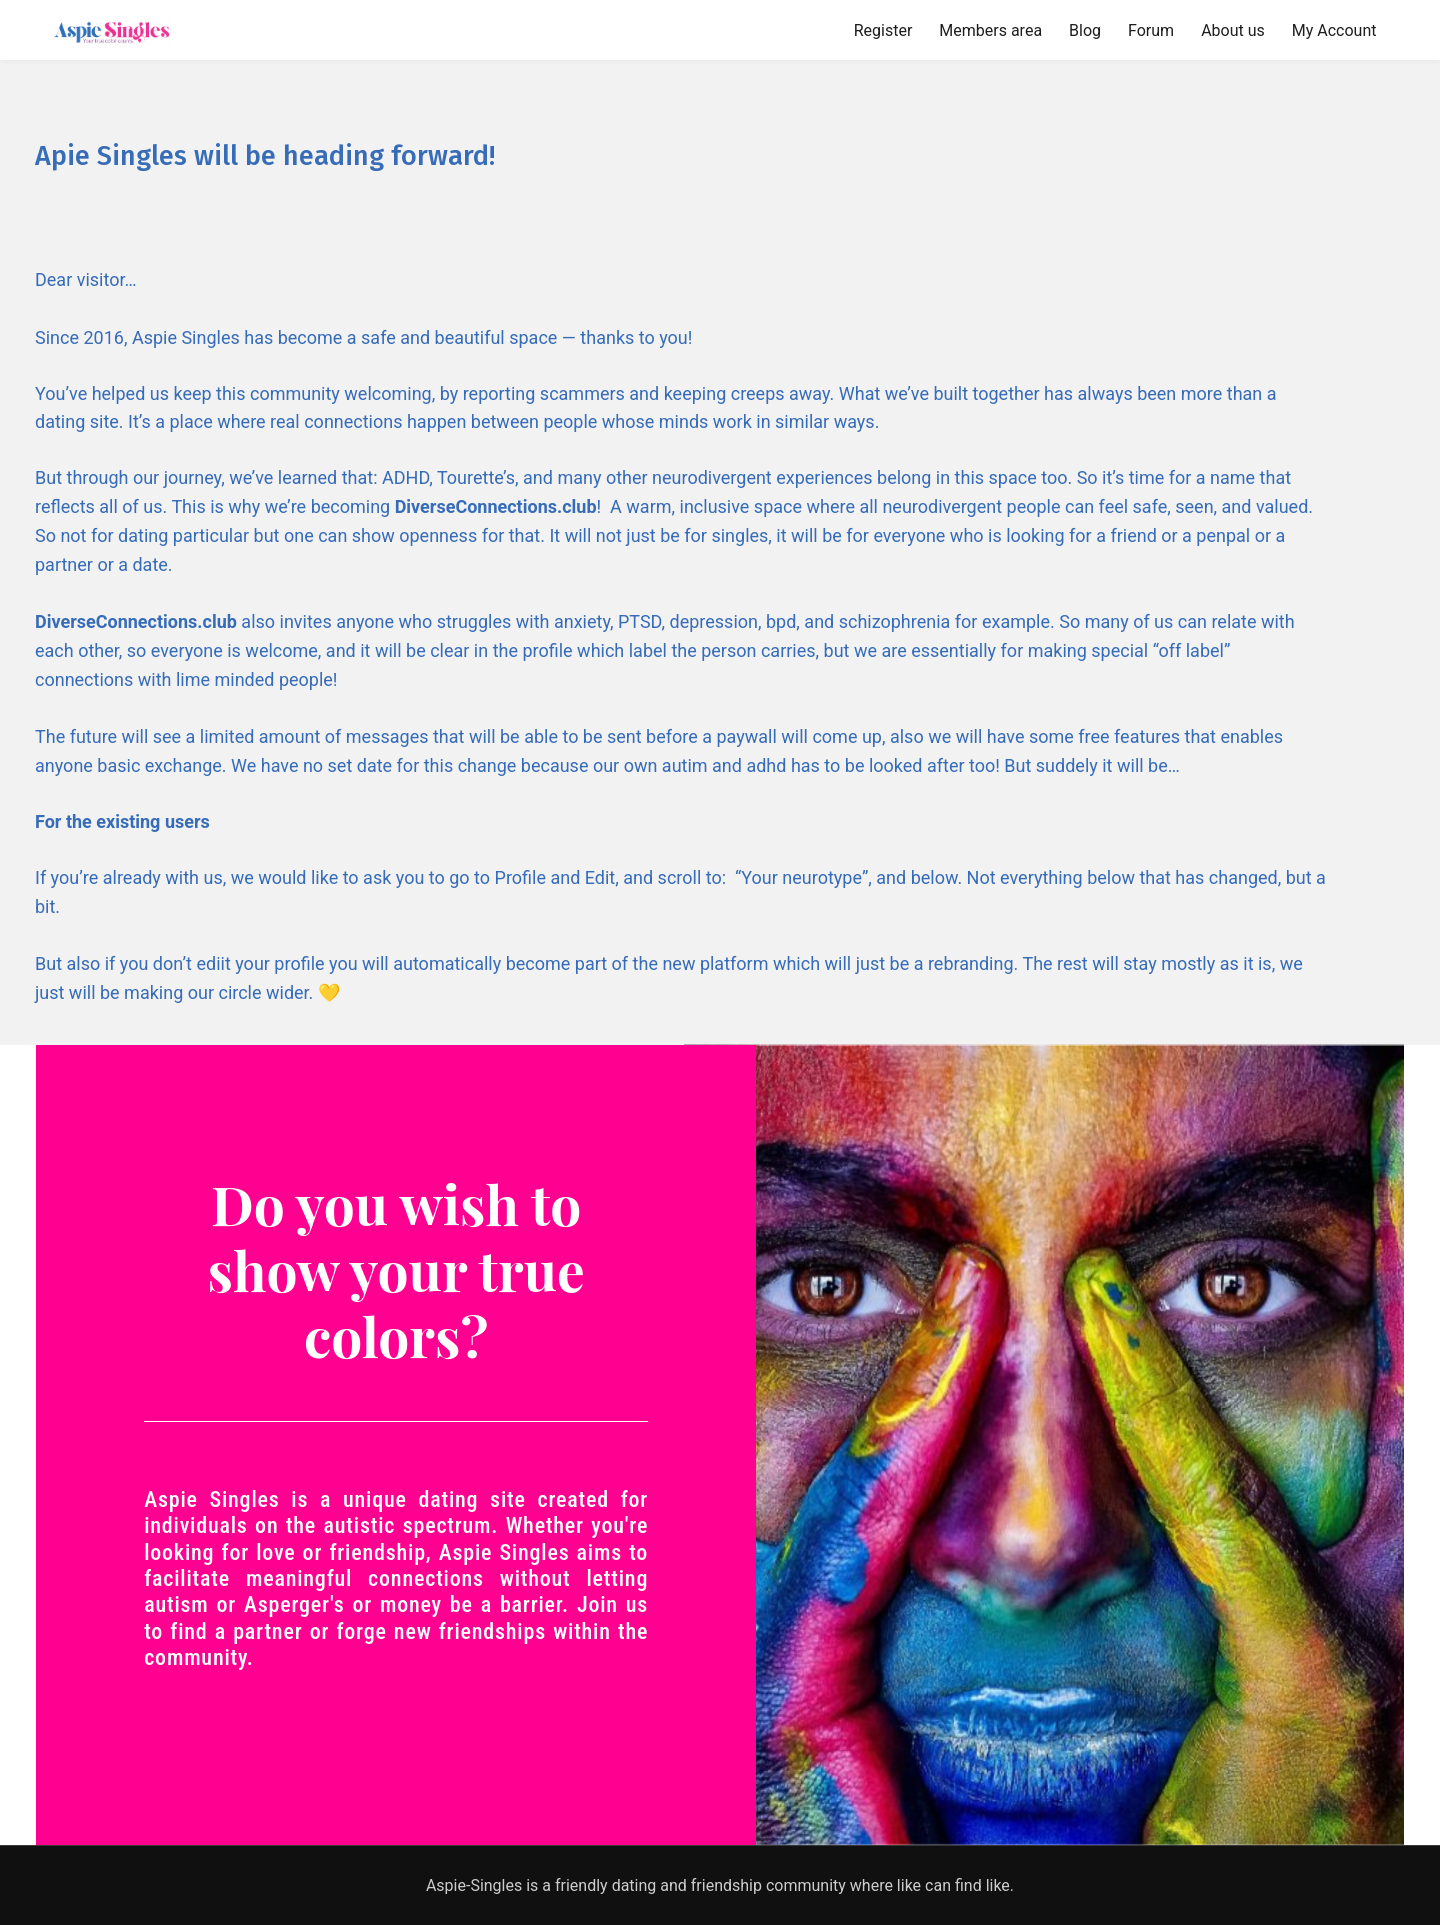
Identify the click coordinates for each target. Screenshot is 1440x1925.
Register (883, 30)
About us (1233, 30)
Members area (990, 30)
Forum (1151, 30)
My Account (1334, 30)
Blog (1085, 30)
